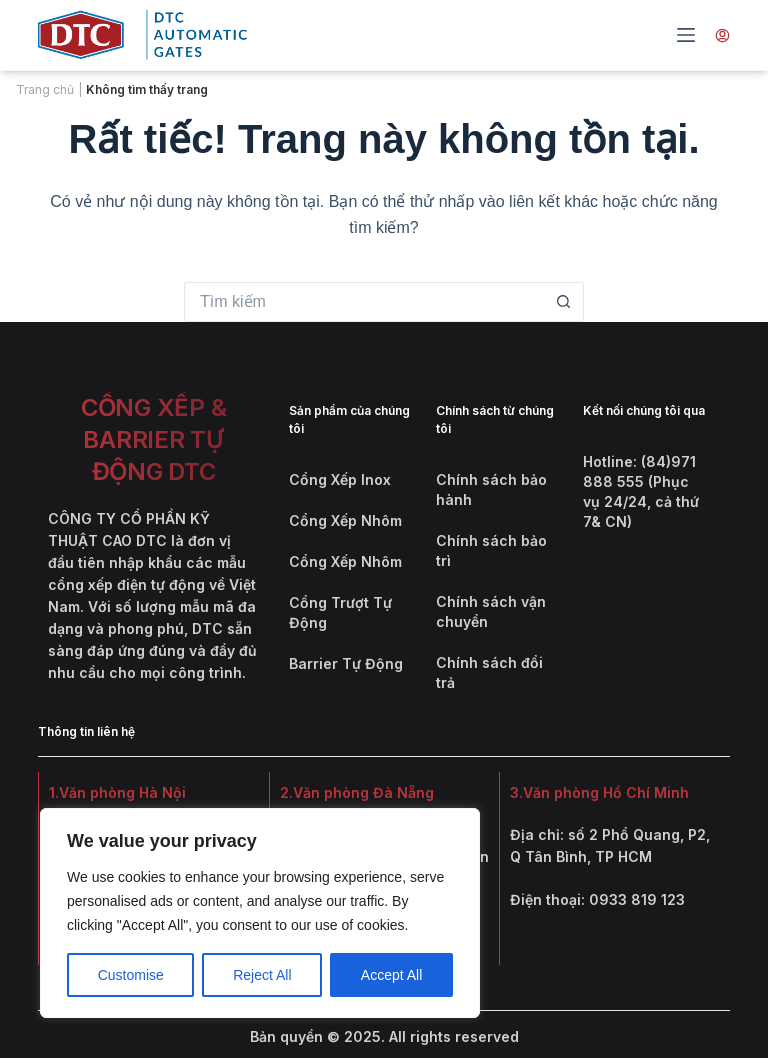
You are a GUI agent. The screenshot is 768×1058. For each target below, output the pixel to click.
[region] (260, 913)
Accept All (391, 975)
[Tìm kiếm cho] (364, 302)
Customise (131, 975)
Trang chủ (45, 89)
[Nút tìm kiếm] (564, 302)
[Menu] (686, 35)
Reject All (262, 975)
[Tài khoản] (722, 35)
